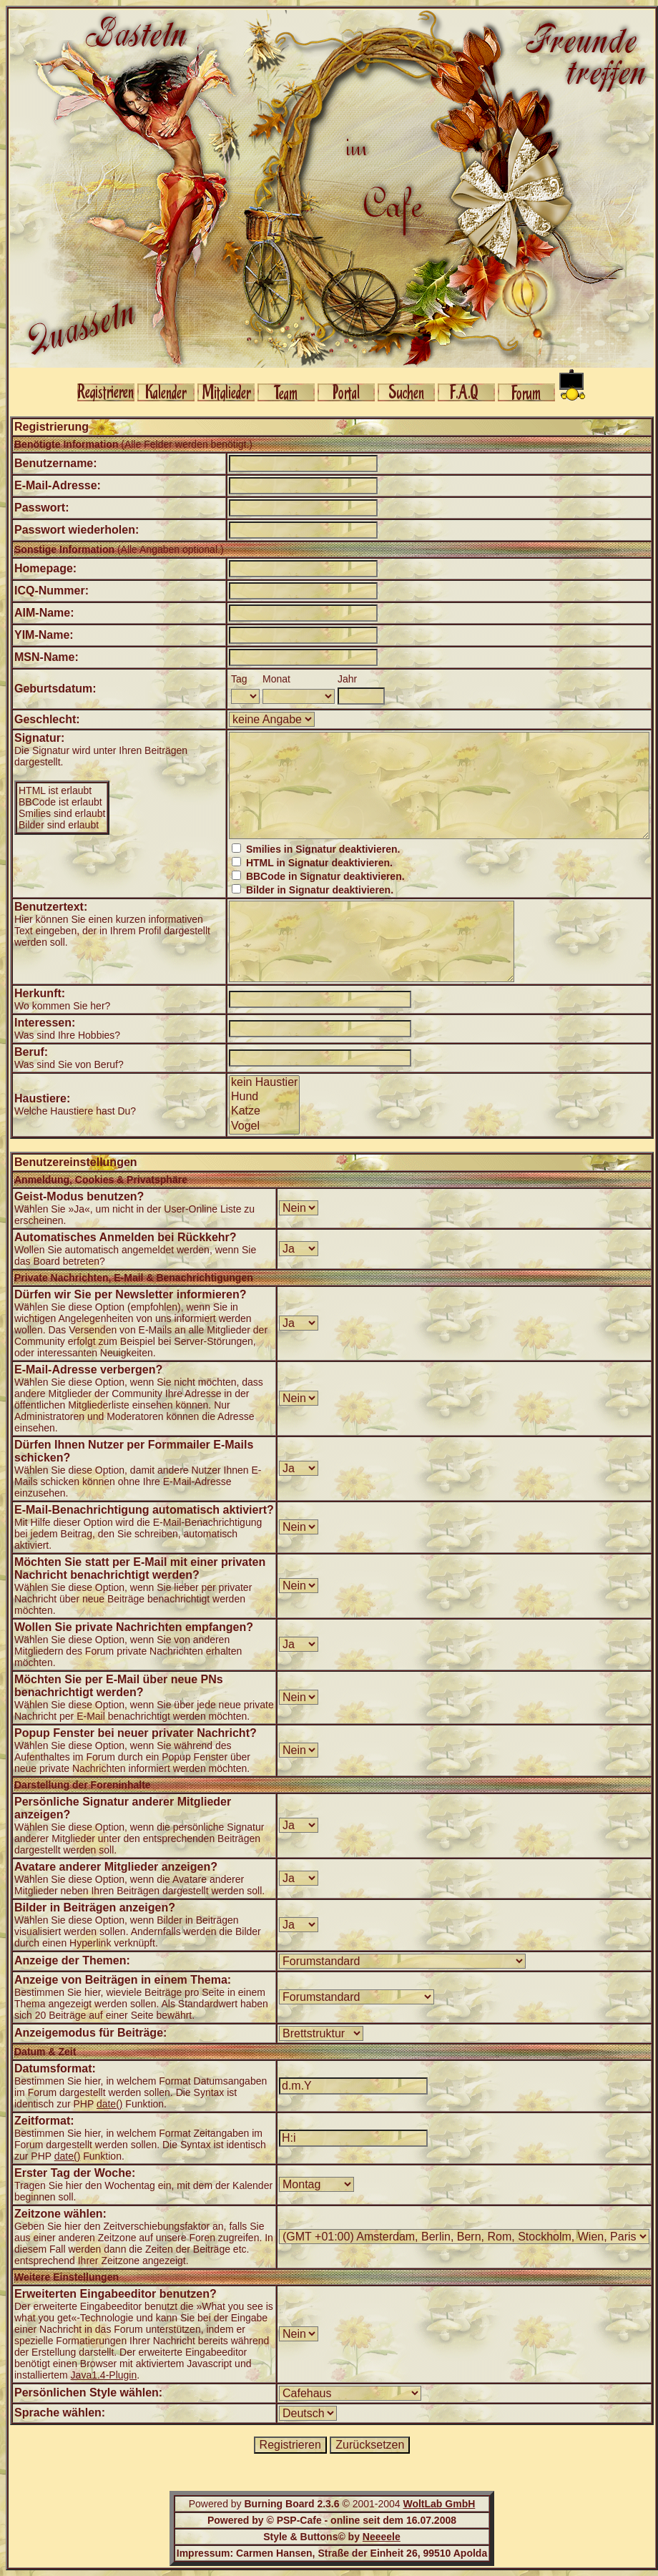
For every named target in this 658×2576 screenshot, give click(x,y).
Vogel (264, 1127)
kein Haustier (264, 1083)
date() (110, 2104)
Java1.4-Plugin (104, 2375)
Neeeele (382, 2536)
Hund (264, 1097)
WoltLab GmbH (439, 2503)
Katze (264, 1112)
